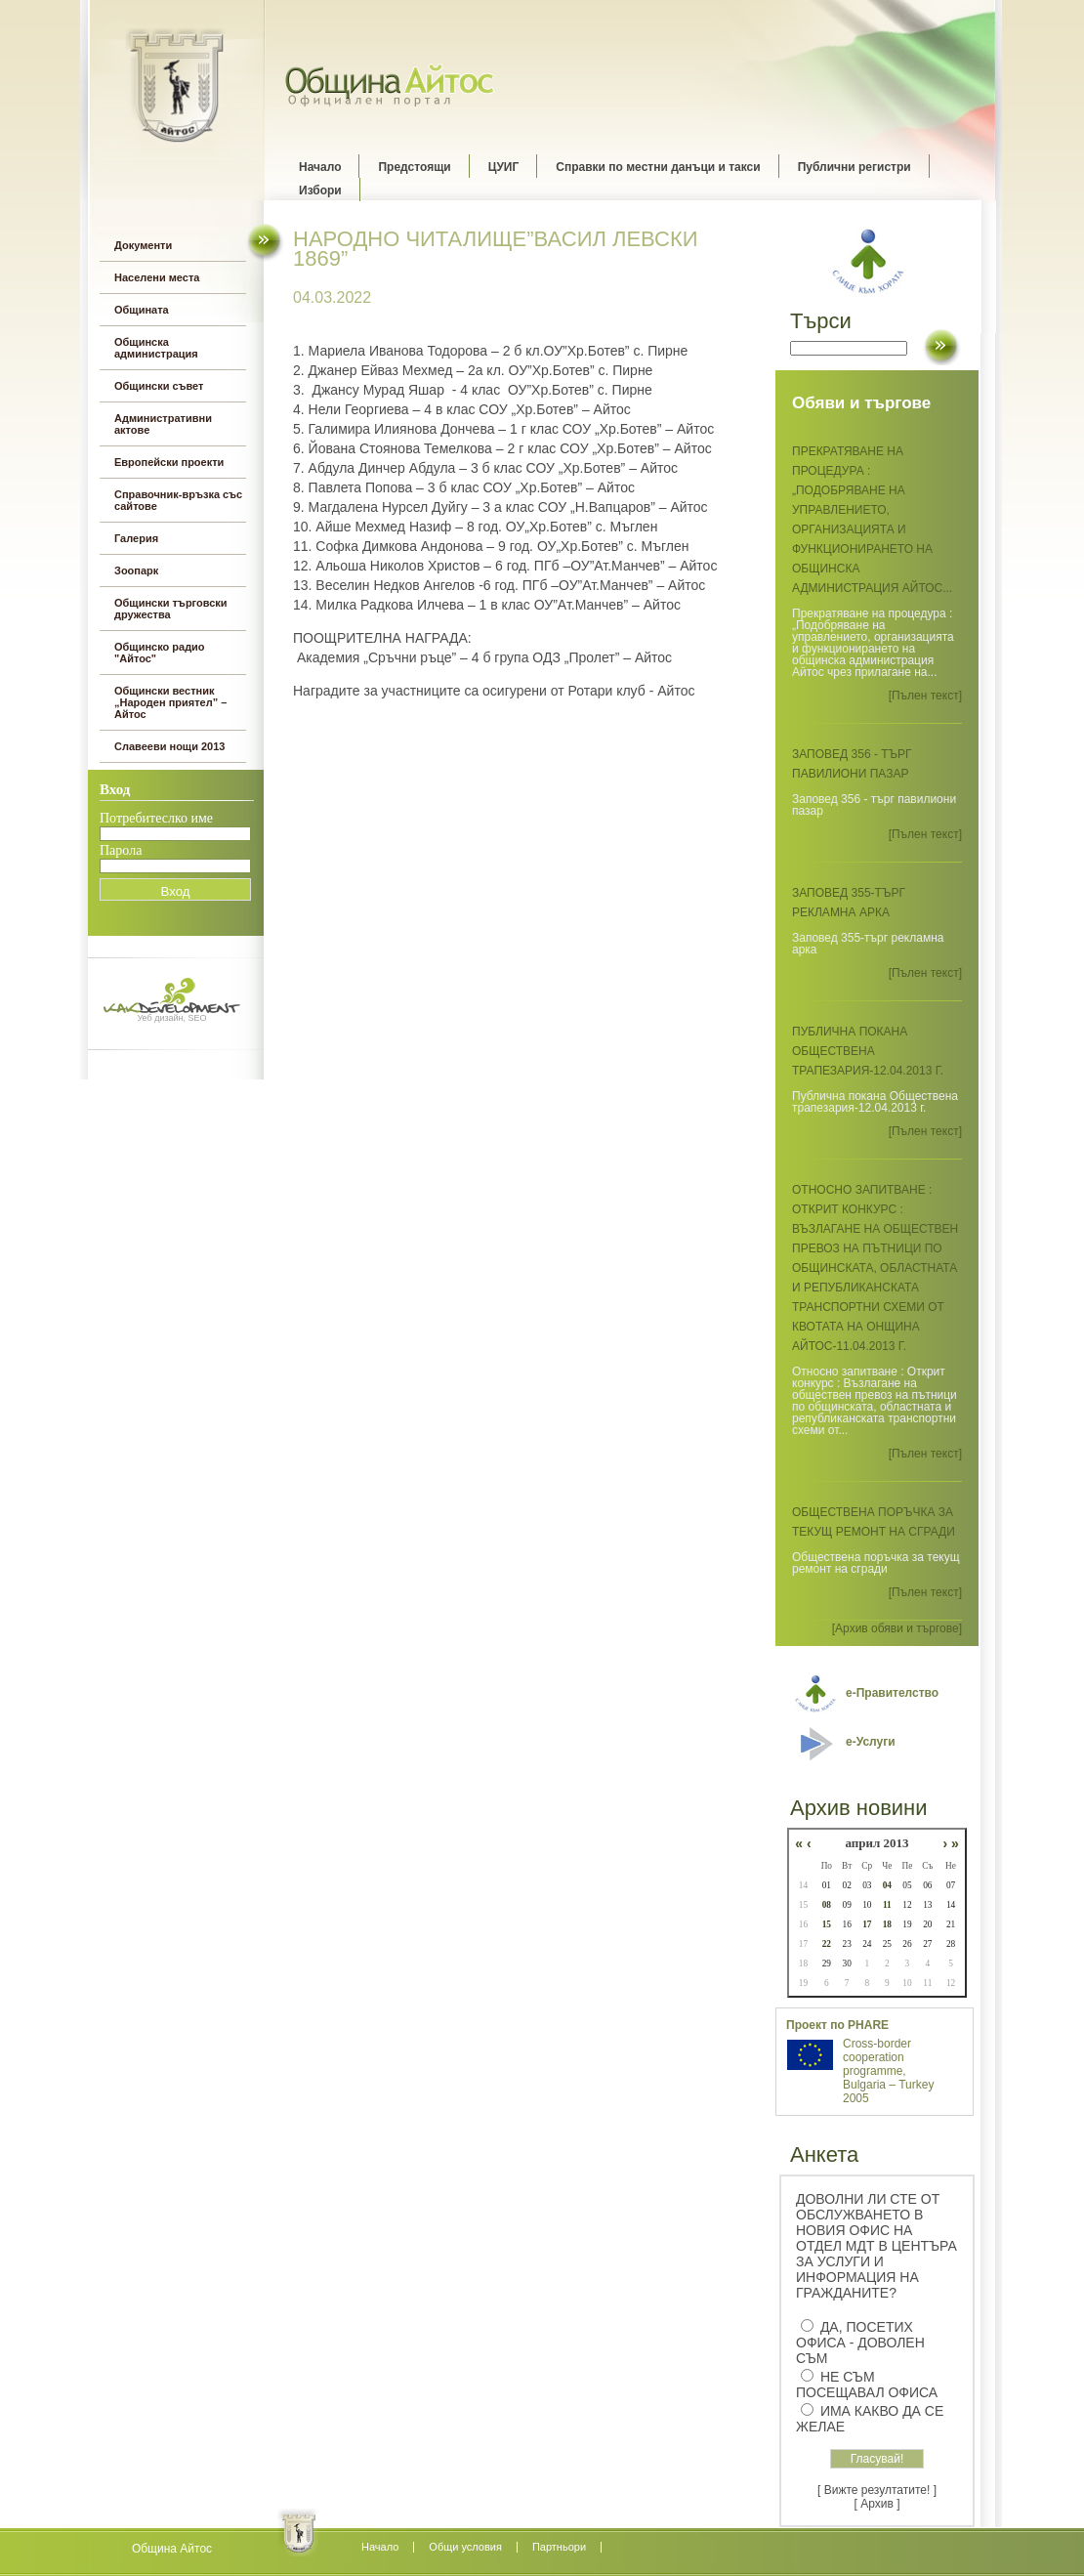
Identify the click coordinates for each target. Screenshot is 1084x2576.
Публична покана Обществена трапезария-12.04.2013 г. (867, 1051)
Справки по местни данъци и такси (658, 167)
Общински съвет (158, 386)
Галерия (136, 538)
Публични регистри (854, 167)
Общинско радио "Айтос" (159, 652)
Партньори (559, 2547)
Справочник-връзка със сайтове (178, 500)
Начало (320, 167)
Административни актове (163, 424)
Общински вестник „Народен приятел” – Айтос (170, 702)
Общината (141, 310)
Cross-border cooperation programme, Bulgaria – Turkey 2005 (888, 2071)
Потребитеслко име (156, 818)
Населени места (156, 277)
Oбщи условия (465, 2547)
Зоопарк (136, 570)
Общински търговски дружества (171, 608)
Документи (143, 245)
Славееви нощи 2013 (169, 746)
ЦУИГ (504, 167)
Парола (121, 850)
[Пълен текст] (925, 695)
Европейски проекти (169, 462)
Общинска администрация (156, 347)
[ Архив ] (877, 2504)
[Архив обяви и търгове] (897, 1628)
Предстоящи (414, 167)
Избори (320, 190)
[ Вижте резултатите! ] (877, 2490)
